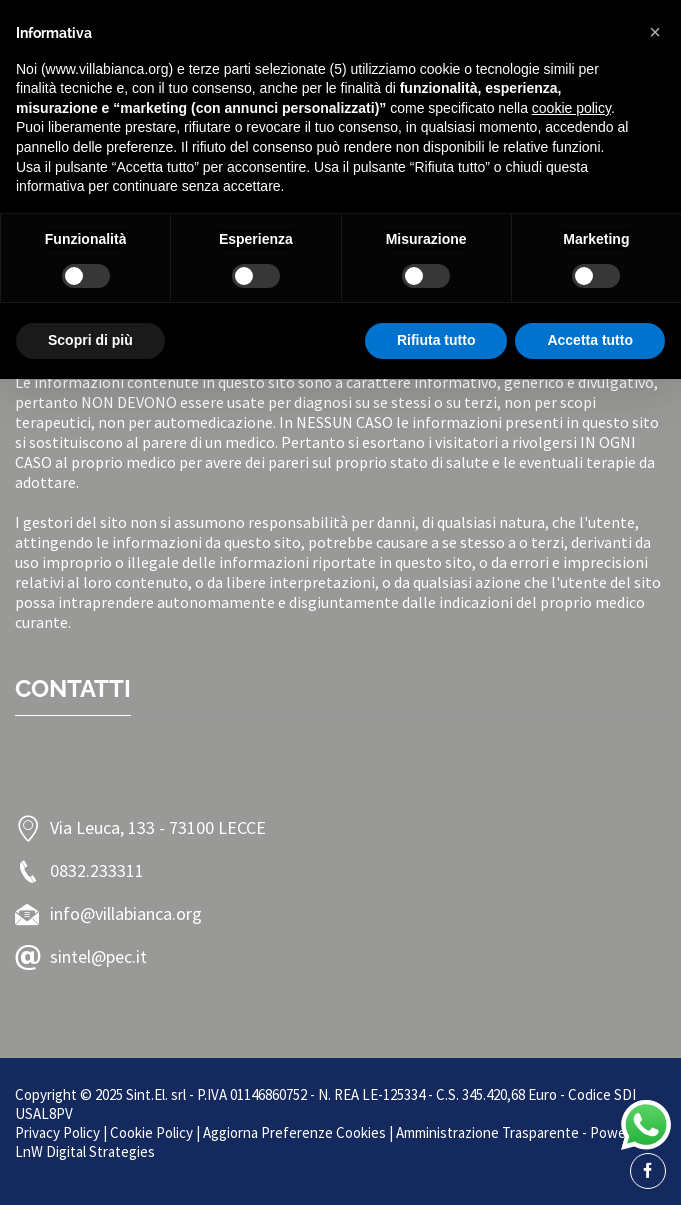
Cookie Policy (151, 1132)
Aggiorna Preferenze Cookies (294, 1132)
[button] (655, 32)
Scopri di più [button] (90, 340)
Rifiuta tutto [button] (436, 340)
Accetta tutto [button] (590, 340)
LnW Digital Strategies (85, 1151)
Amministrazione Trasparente (487, 1132)
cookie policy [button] (571, 108)
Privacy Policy (57, 1132)
